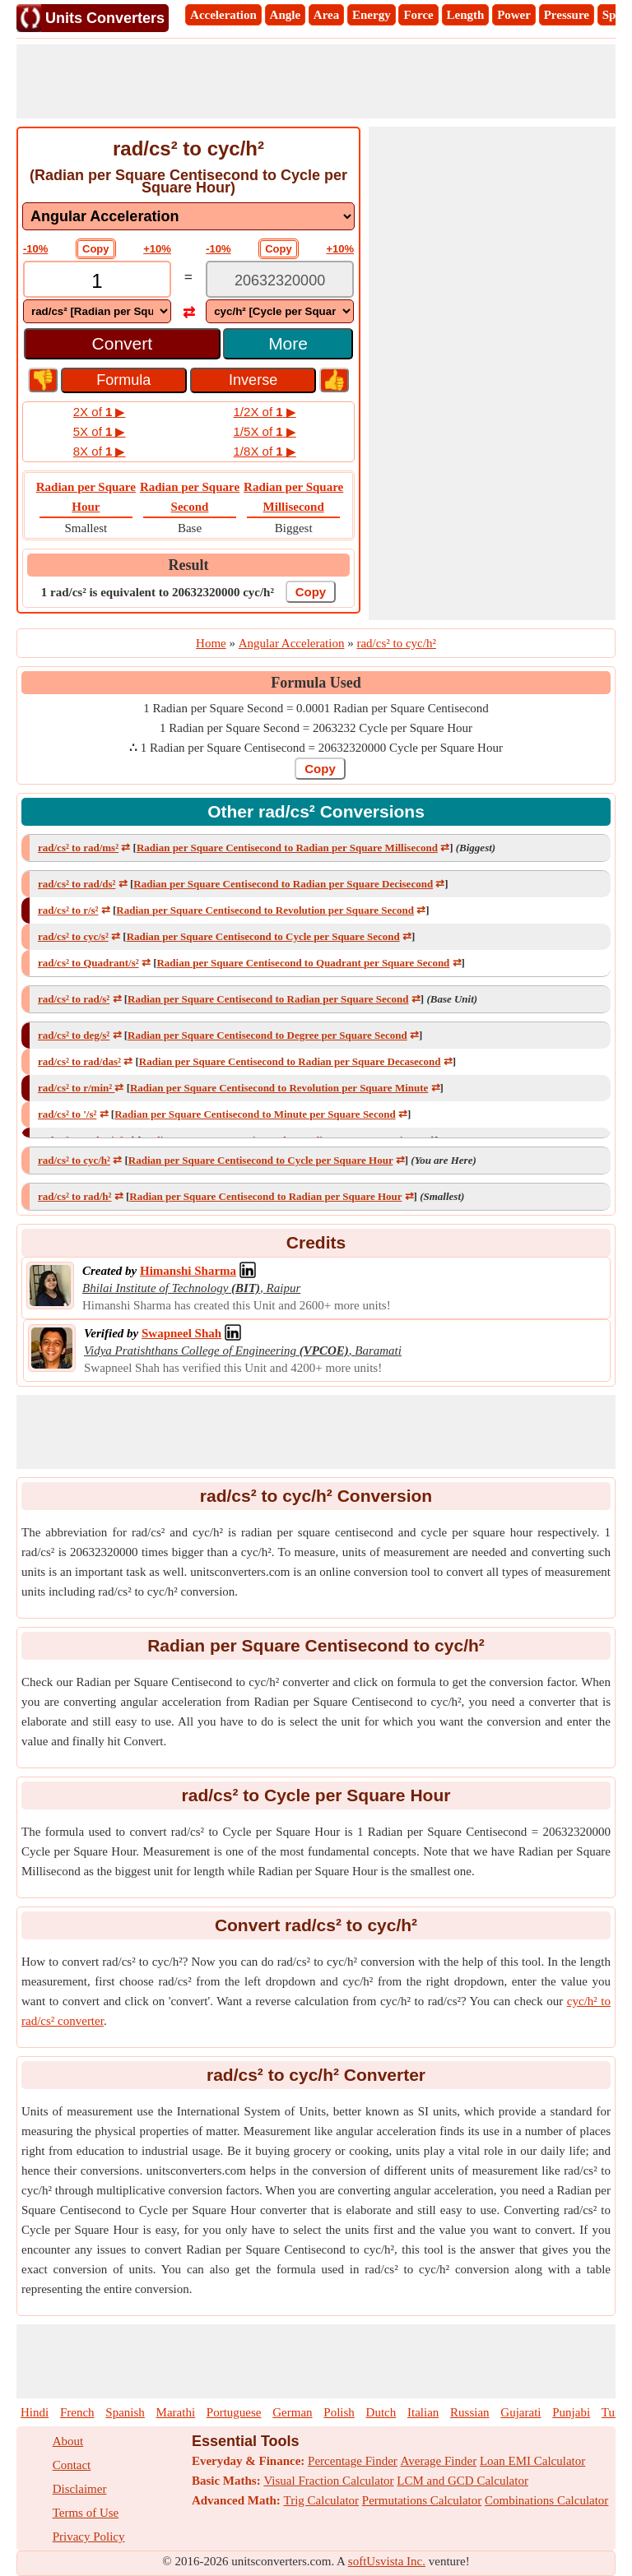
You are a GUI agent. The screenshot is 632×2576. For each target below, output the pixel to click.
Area (326, 14)
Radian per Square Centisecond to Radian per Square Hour (265, 1196)
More (288, 343)
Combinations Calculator (546, 2500)
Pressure (566, 14)
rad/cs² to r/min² (76, 1088)
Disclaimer (80, 2488)
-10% (35, 249)
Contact (72, 2465)
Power (514, 14)
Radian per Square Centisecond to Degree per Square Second (267, 1035)
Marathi (175, 2412)
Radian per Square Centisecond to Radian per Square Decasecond (290, 1061)
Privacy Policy (89, 2536)
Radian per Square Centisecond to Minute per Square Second (254, 1114)
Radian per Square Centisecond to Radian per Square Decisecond (283, 884)
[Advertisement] (316, 81)
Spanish (125, 2412)
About (68, 2441)
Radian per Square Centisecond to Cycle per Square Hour (260, 1160)
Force (418, 14)
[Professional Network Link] (188, 1270)
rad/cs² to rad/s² (73, 999)
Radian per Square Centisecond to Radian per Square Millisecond (287, 847)
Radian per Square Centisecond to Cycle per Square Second (263, 936)
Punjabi (571, 2412)
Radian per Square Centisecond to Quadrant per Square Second (302, 963)
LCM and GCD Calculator (462, 2480)
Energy (371, 14)
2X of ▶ (99, 412)
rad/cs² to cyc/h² (74, 1160)
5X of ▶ (99, 431)
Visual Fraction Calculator (328, 2480)
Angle (285, 14)
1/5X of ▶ (265, 431)
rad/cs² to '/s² (67, 1114)
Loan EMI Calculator (532, 2460)
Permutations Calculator (421, 2500)
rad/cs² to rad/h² (74, 1196)
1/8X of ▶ (265, 451)
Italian (423, 2412)
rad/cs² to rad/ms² (78, 847)
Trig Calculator (322, 2500)
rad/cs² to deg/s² (73, 1035)
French (77, 2412)
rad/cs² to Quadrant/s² (88, 963)
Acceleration (223, 14)
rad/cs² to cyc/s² (73, 936)
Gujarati (520, 2412)
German (292, 2412)
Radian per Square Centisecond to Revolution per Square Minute (279, 1088)
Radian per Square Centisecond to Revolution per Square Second (265, 910)
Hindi (35, 2412)
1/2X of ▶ (265, 412)
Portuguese (234, 2412)
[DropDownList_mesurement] (188, 216)
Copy (95, 249)
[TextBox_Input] (97, 281)
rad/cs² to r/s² (68, 910)
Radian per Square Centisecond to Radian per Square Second (268, 999)
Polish (339, 2412)
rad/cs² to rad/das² (79, 1061)
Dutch (381, 2412)
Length (466, 14)
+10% (157, 249)
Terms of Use (86, 2512)
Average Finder (439, 2460)
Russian (470, 2412)
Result (189, 565)
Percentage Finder (352, 2460)
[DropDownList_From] (97, 311)
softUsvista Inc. (386, 2561)
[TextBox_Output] (279, 281)
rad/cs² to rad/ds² (76, 884)
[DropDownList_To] (280, 311)
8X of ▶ (99, 451)
